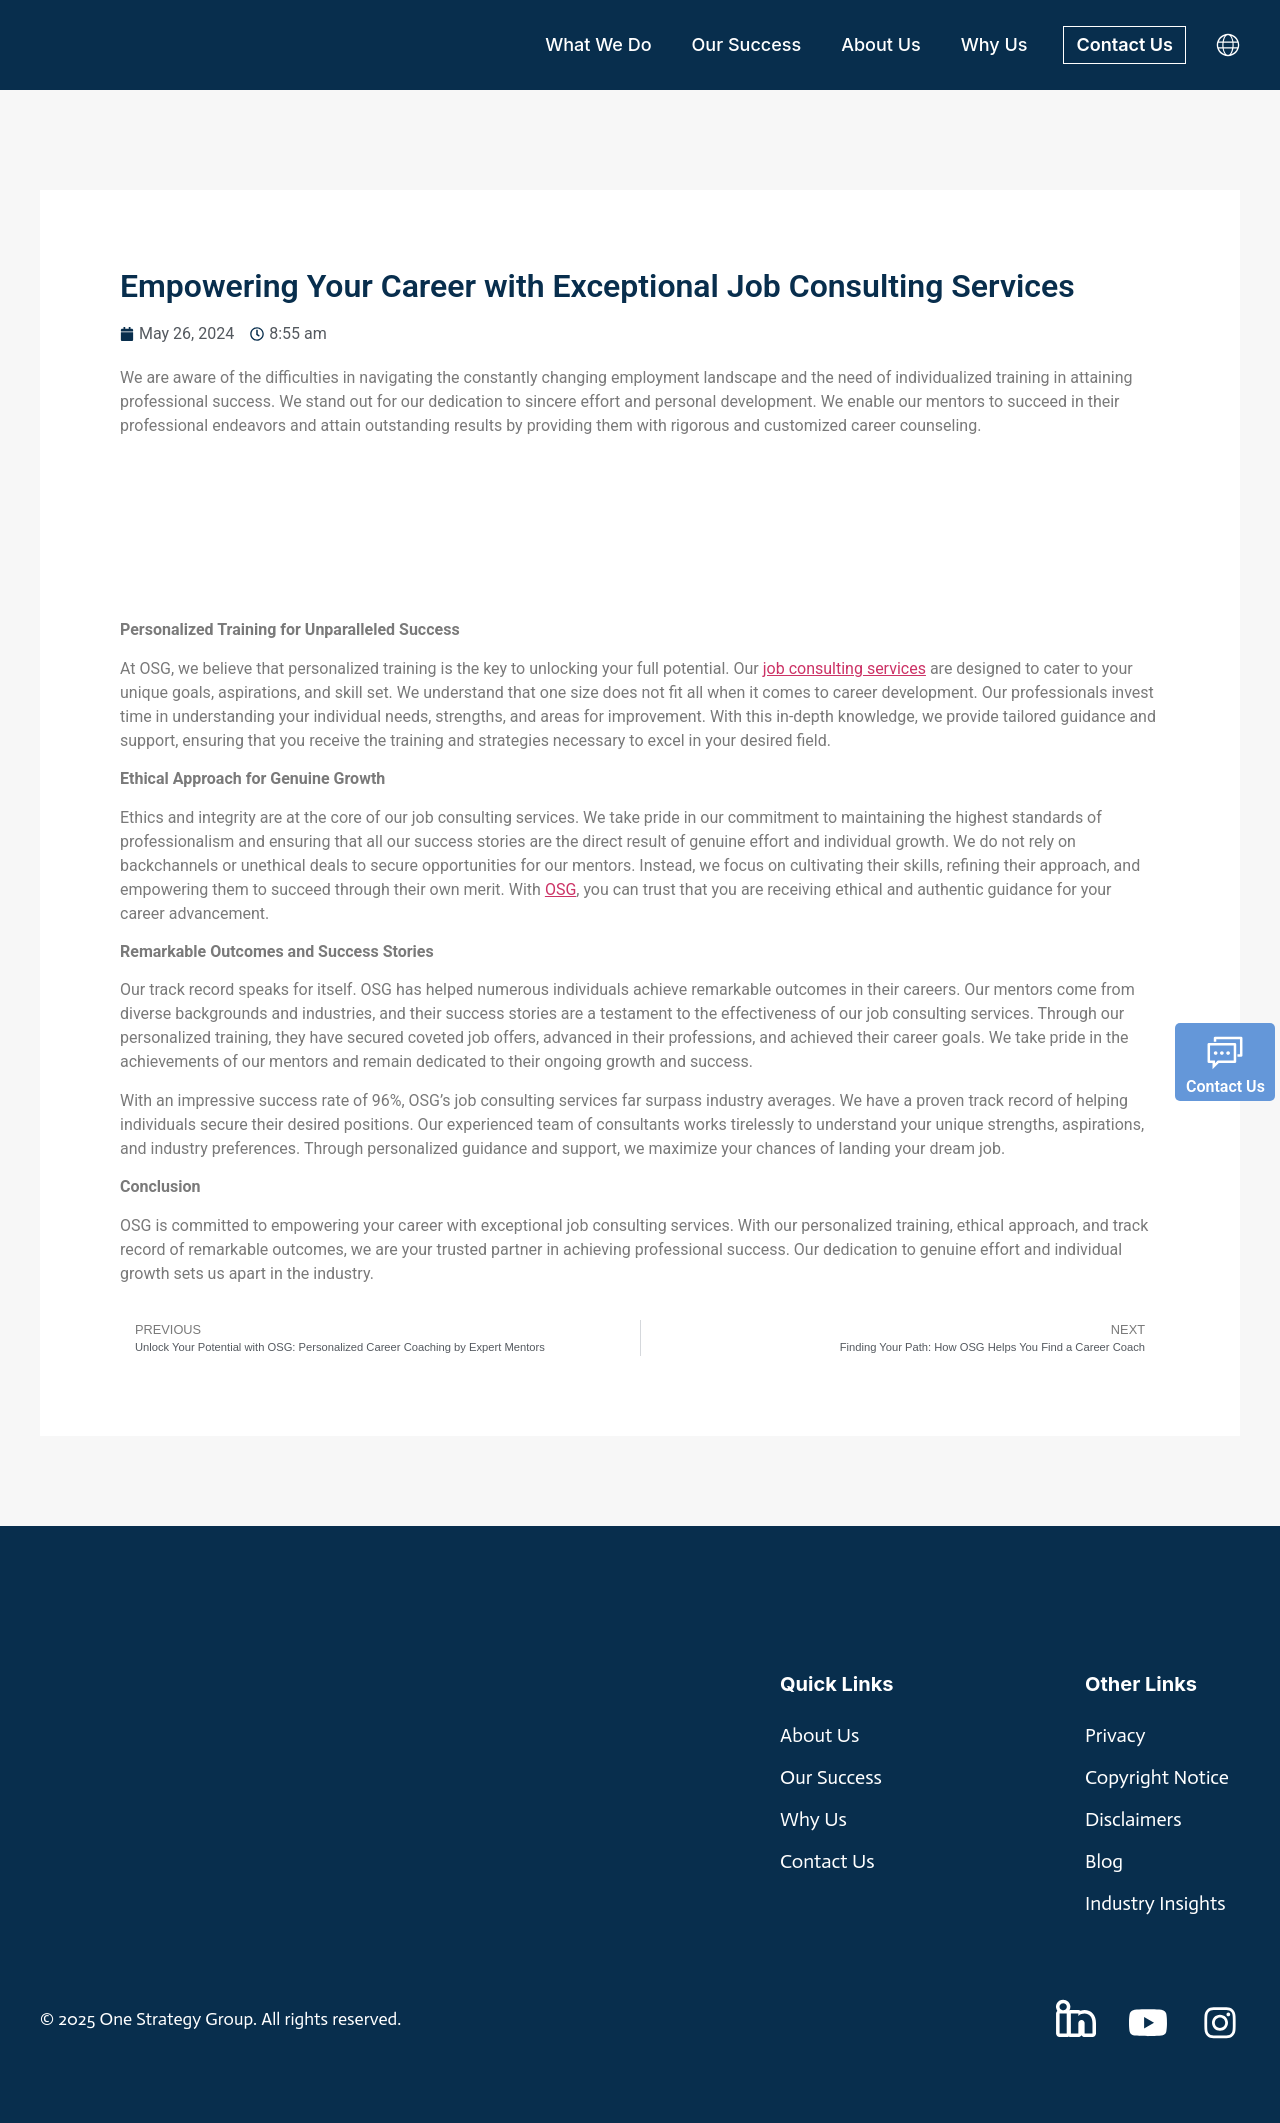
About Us (881, 44)
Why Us (994, 44)
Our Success (747, 44)
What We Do (598, 44)
